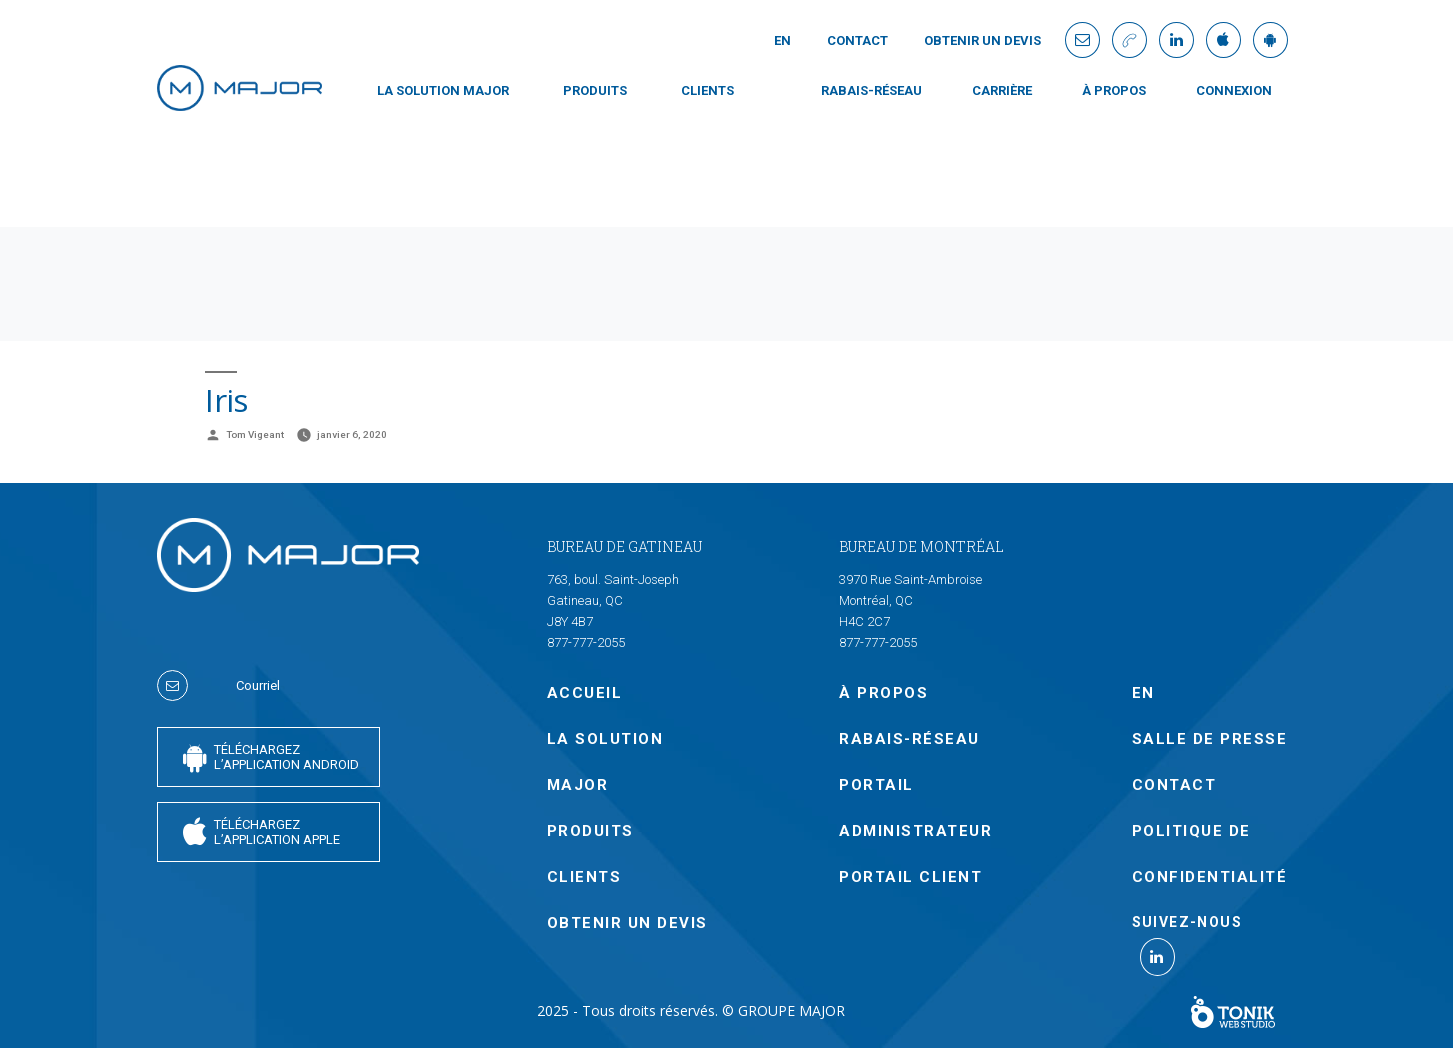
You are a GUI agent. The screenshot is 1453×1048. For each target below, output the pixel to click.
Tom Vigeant (255, 434)
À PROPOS (1114, 90)
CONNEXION (1234, 90)
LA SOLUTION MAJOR (443, 90)
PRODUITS (595, 90)
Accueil (585, 693)
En (782, 40)
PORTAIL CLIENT (910, 877)
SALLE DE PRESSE (1210, 739)
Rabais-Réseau (871, 90)
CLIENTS (707, 90)
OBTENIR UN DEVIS (982, 40)
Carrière (1002, 90)
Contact (857, 40)
